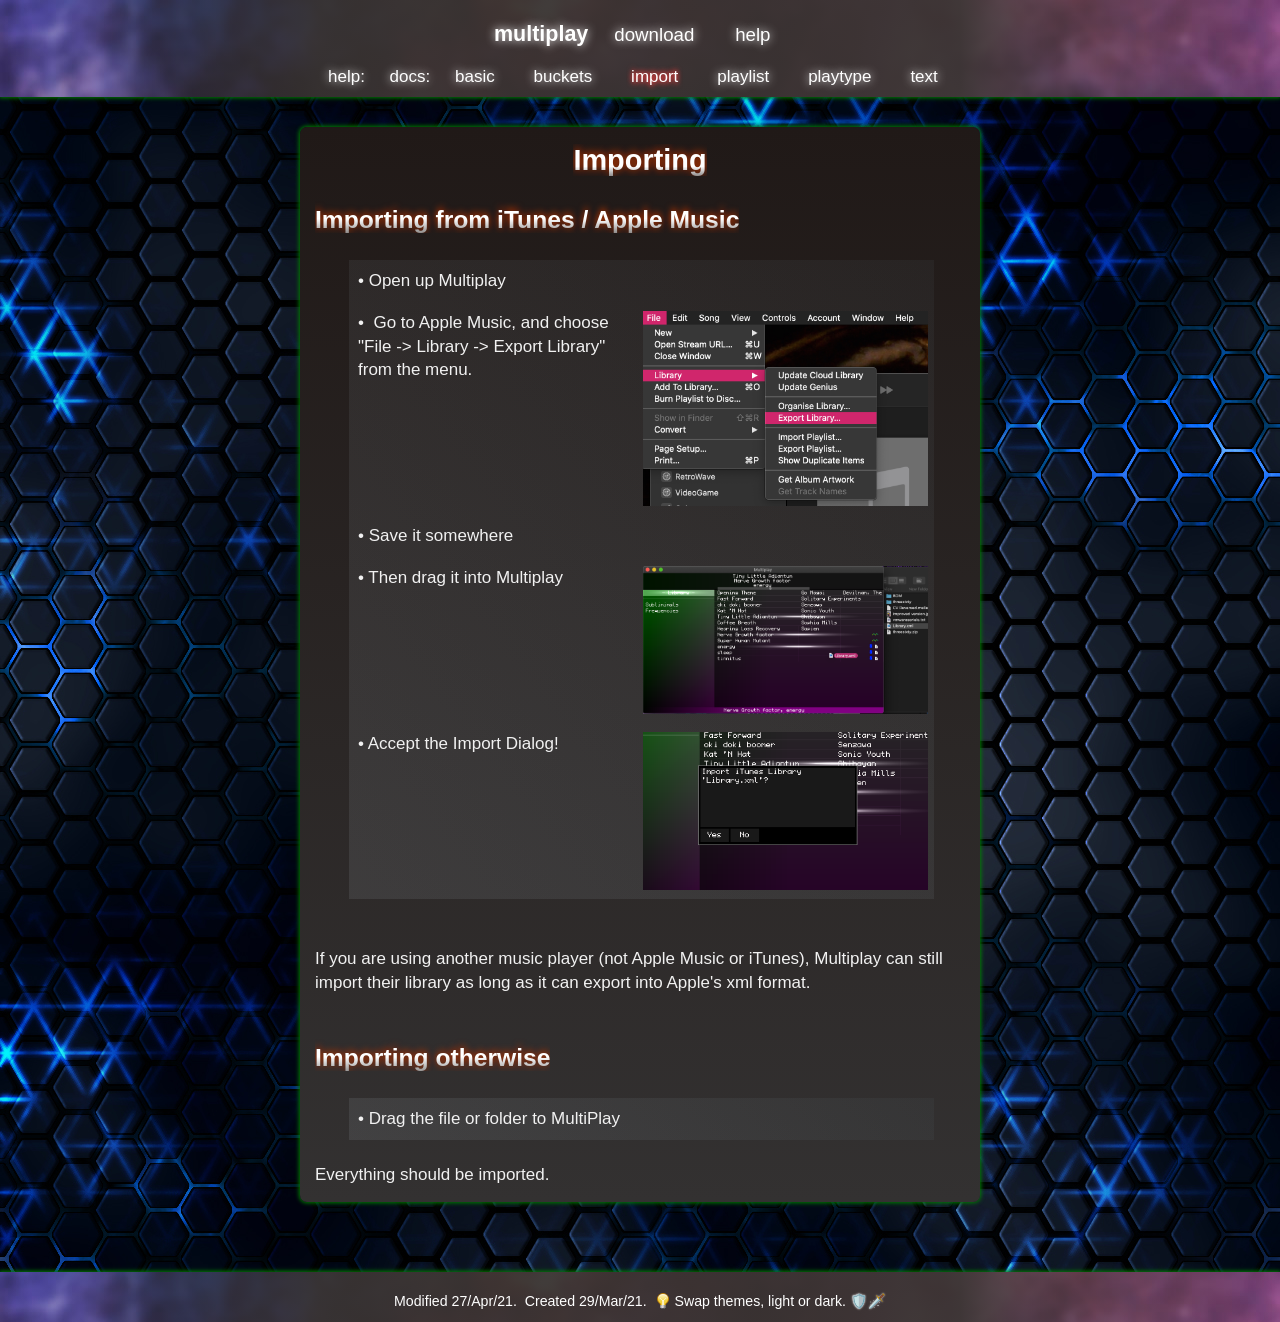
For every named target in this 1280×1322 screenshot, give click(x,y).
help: (346, 76)
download (654, 34)
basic (475, 76)
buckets (563, 76)
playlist (743, 76)
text (923, 76)
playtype (839, 76)
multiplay (541, 34)
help (752, 34)
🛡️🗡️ (868, 1301)
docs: (410, 76)
